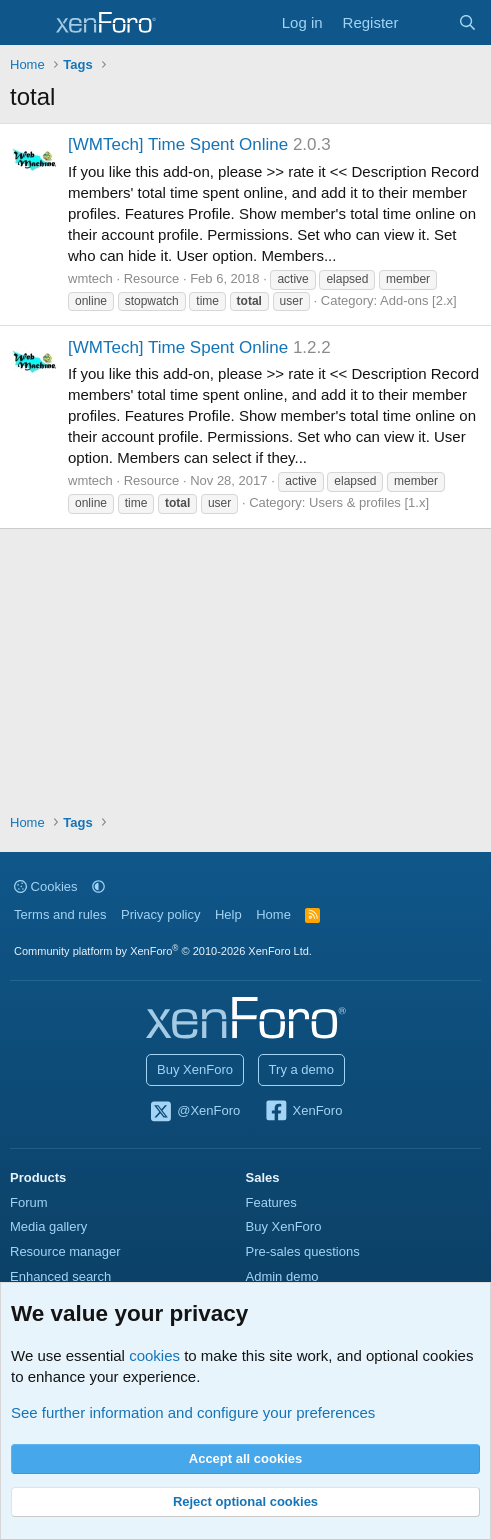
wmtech (90, 278)
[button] (98, 886)
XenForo (303, 1112)
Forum (29, 1202)
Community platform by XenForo (163, 951)
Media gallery (48, 1226)
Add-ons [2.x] (418, 300)
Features (271, 1202)
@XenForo (195, 1112)
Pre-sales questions (303, 1251)
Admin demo (282, 1276)
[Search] (467, 22)
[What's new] (427, 22)
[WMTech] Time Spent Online (178, 144)
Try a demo (301, 1069)
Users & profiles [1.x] (369, 502)
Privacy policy (160, 914)
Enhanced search (60, 1276)
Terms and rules (60, 914)
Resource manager (65, 1251)
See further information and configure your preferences (193, 1412)
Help (228, 914)
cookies (154, 1355)
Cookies (46, 886)
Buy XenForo (195, 1069)
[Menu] (27, 23)
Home (273, 914)
